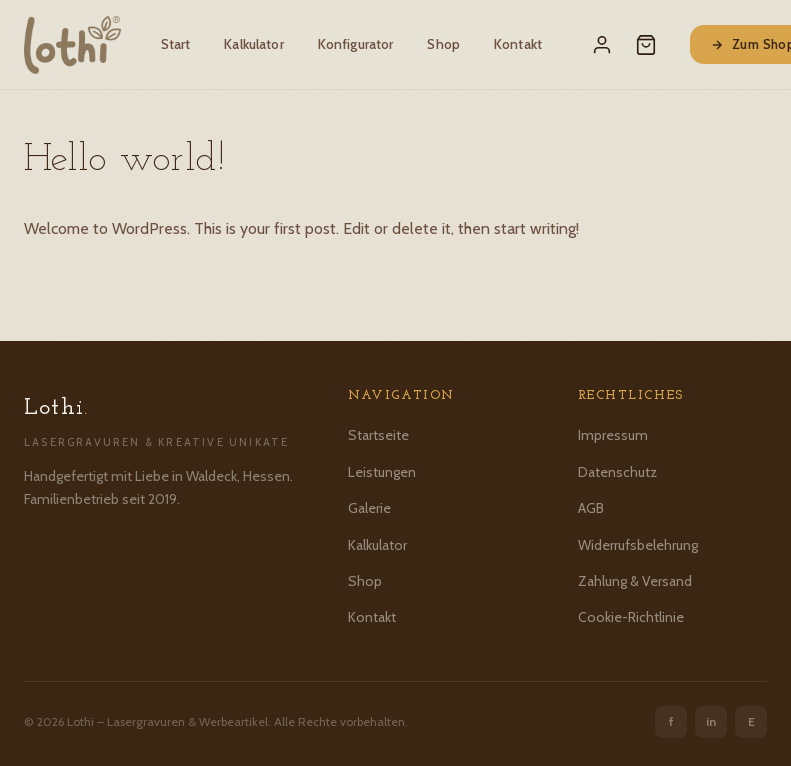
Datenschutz (617, 472)
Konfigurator (356, 44)
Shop (443, 44)
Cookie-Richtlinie (631, 617)
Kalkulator (253, 44)
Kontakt (518, 44)
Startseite (378, 435)
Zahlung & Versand (635, 581)
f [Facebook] (671, 721)
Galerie (369, 508)
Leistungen (382, 472)
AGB (591, 508)
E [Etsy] (751, 721)
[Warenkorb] (646, 45)
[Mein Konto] (602, 45)
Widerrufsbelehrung (638, 545)
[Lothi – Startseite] (72, 45)
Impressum (613, 435)
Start (176, 44)
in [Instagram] (711, 721)
